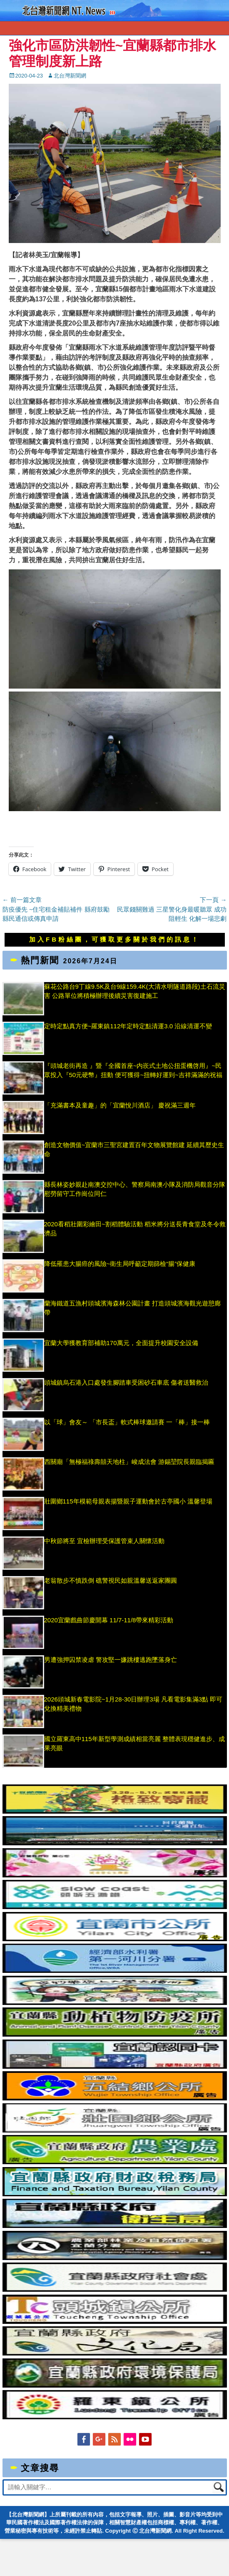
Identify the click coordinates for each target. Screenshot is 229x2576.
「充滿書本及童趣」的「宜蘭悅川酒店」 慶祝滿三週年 (120, 1105)
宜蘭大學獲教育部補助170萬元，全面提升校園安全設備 (121, 1342)
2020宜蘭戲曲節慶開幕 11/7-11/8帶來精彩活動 (109, 1620)
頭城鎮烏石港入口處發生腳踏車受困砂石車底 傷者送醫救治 (126, 1382)
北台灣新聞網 (70, 76)
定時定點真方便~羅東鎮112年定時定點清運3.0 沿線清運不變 (128, 1026)
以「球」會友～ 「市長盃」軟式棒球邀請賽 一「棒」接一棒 (127, 1422)
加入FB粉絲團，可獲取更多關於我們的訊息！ (114, 939)
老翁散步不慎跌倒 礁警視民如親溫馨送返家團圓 (110, 1580)
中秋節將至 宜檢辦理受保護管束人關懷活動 (104, 1540)
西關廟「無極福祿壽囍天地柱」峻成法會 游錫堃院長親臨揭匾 (129, 1461)
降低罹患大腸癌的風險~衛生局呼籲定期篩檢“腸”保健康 (120, 1263)
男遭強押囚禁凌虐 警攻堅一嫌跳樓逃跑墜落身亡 (110, 1659)
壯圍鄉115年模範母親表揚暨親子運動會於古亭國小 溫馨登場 (128, 1501)
